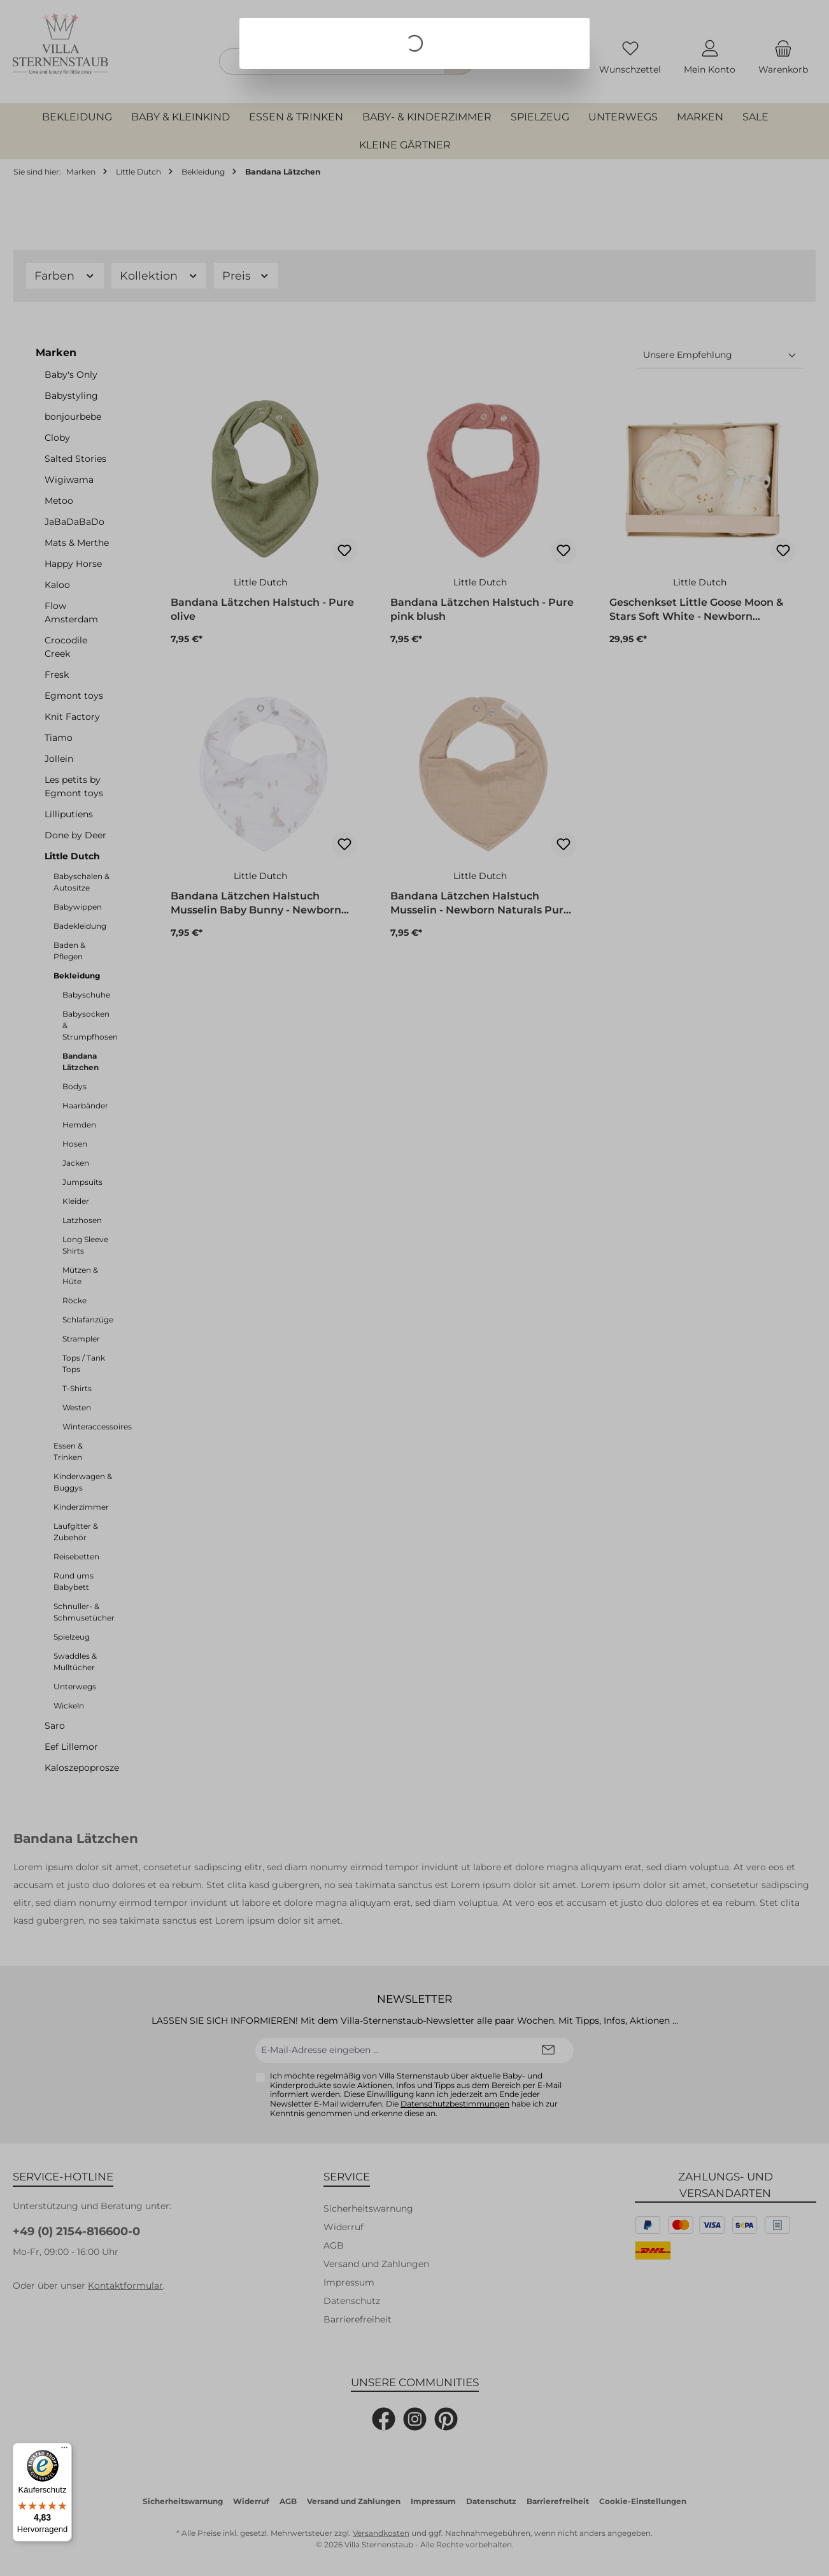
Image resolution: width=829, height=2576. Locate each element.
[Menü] (64, 2450)
